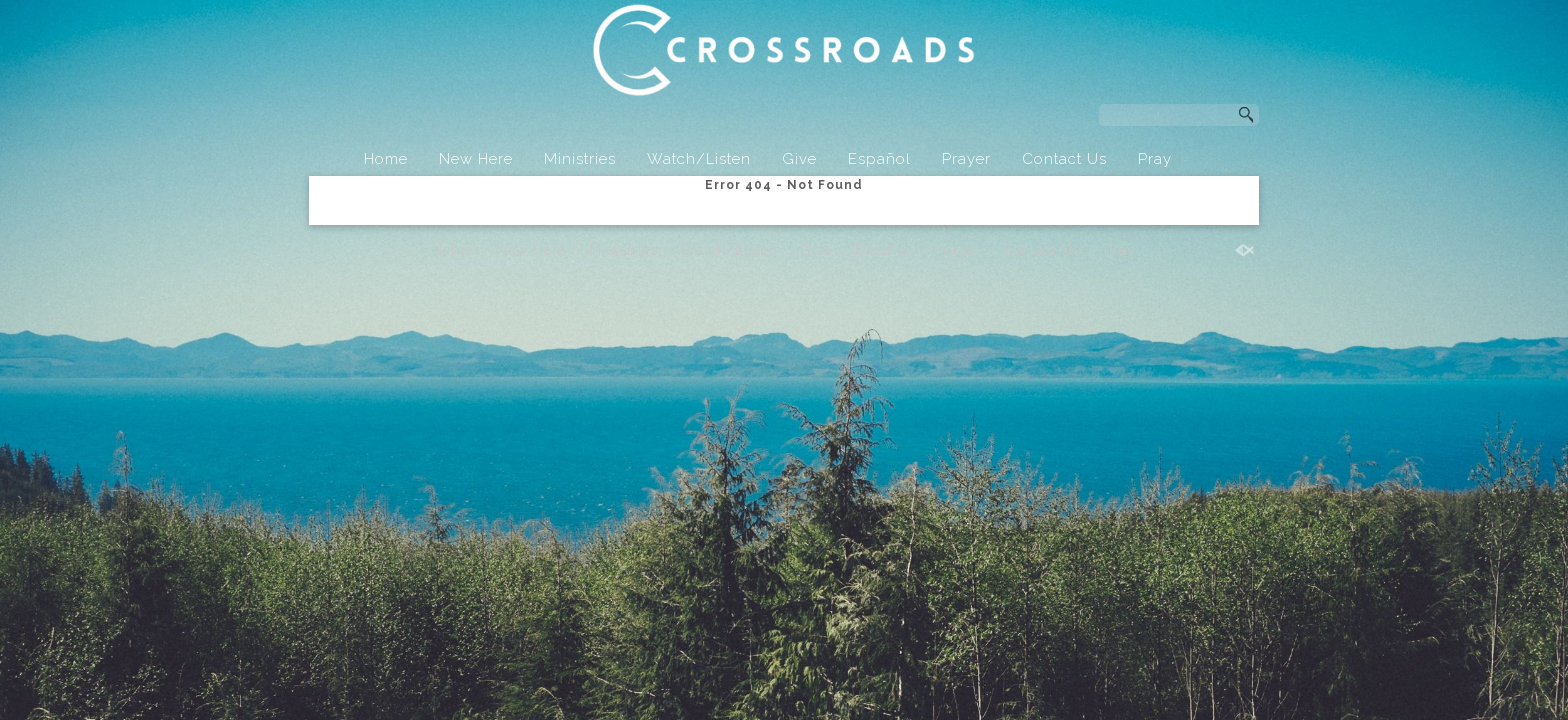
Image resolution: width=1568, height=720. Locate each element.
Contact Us (1064, 159)
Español (879, 159)
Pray (1155, 159)
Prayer (966, 159)
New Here (476, 159)
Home (386, 159)
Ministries (580, 159)
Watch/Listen (699, 159)
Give (799, 159)
